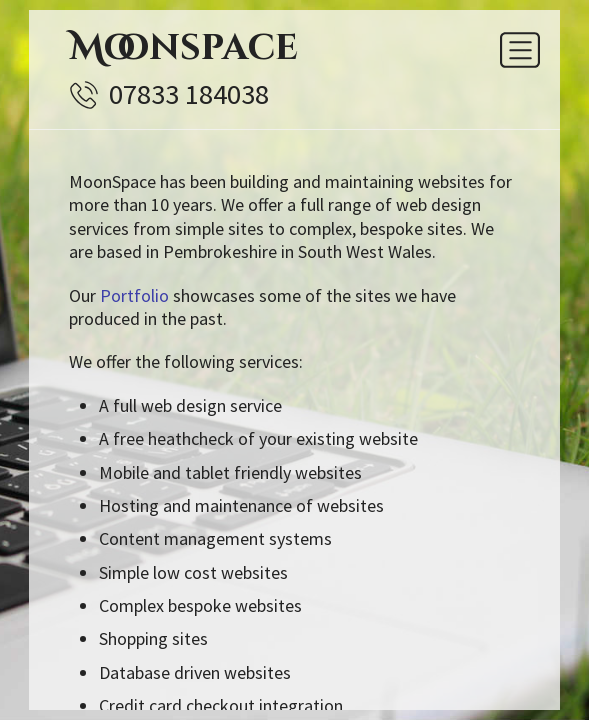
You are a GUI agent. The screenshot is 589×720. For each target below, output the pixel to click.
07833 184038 (189, 94)
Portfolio (134, 295)
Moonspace (183, 48)
